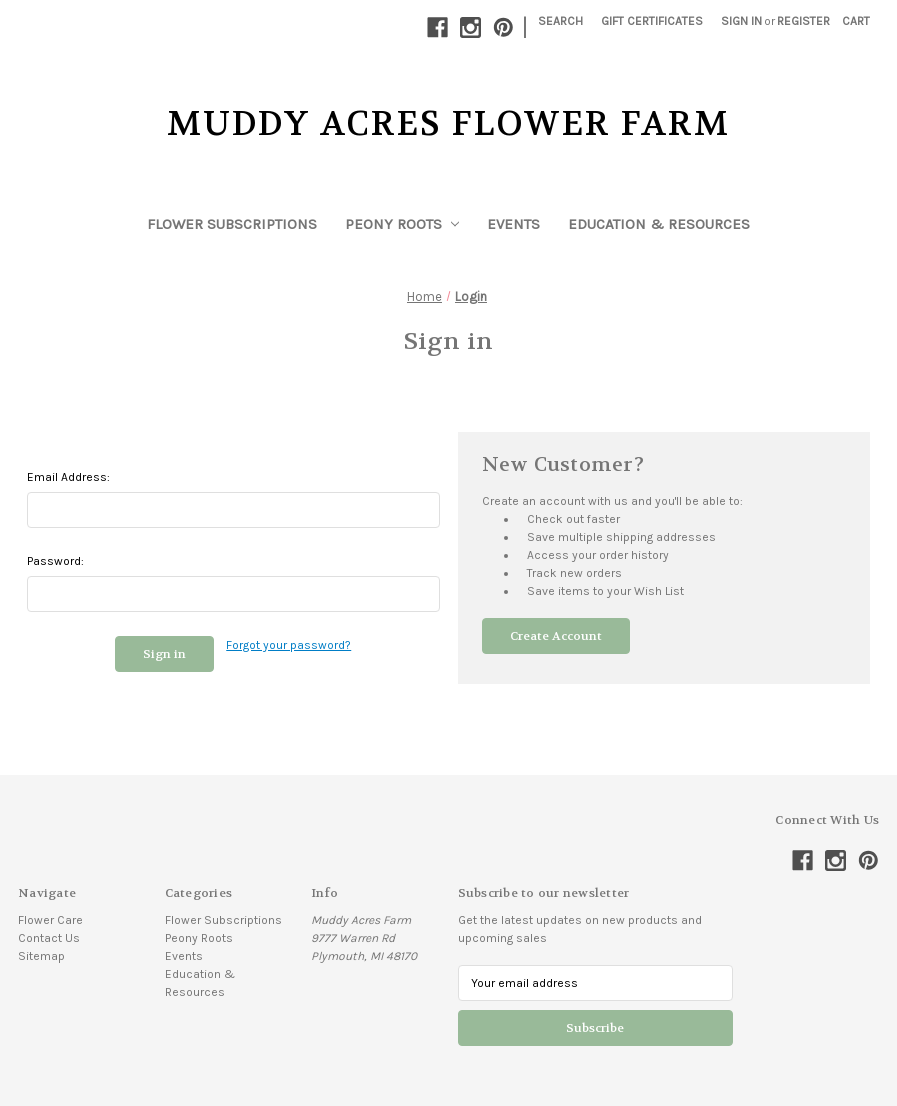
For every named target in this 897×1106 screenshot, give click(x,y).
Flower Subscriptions (232, 224)
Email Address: (68, 477)
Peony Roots (402, 224)
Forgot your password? (288, 645)
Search (560, 21)
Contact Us (49, 938)
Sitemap (41, 956)
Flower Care (50, 920)
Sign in (741, 21)
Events (513, 224)
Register (803, 21)
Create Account (556, 636)
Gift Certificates (652, 21)
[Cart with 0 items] (856, 21)
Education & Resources (659, 224)
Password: (55, 561)
